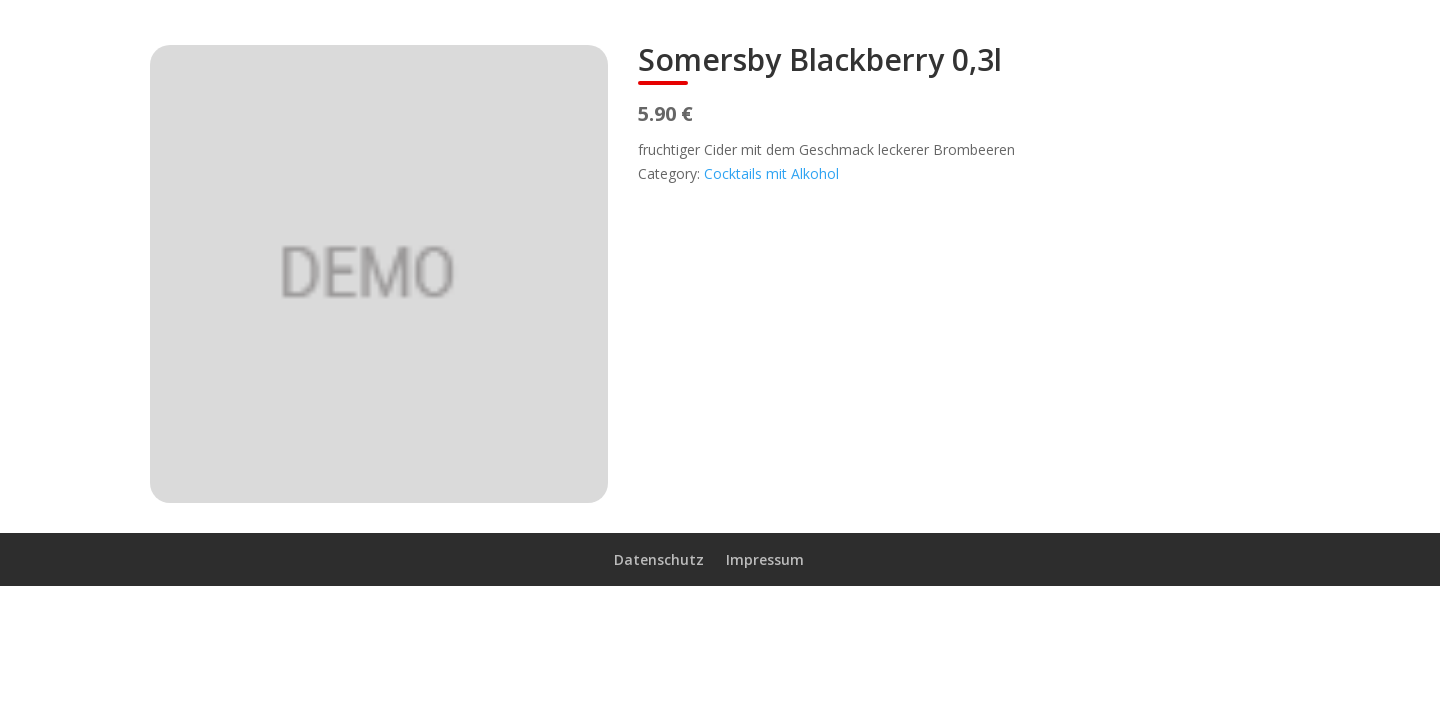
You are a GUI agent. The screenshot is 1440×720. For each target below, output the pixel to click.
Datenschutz (659, 559)
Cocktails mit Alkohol (771, 173)
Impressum (765, 559)
